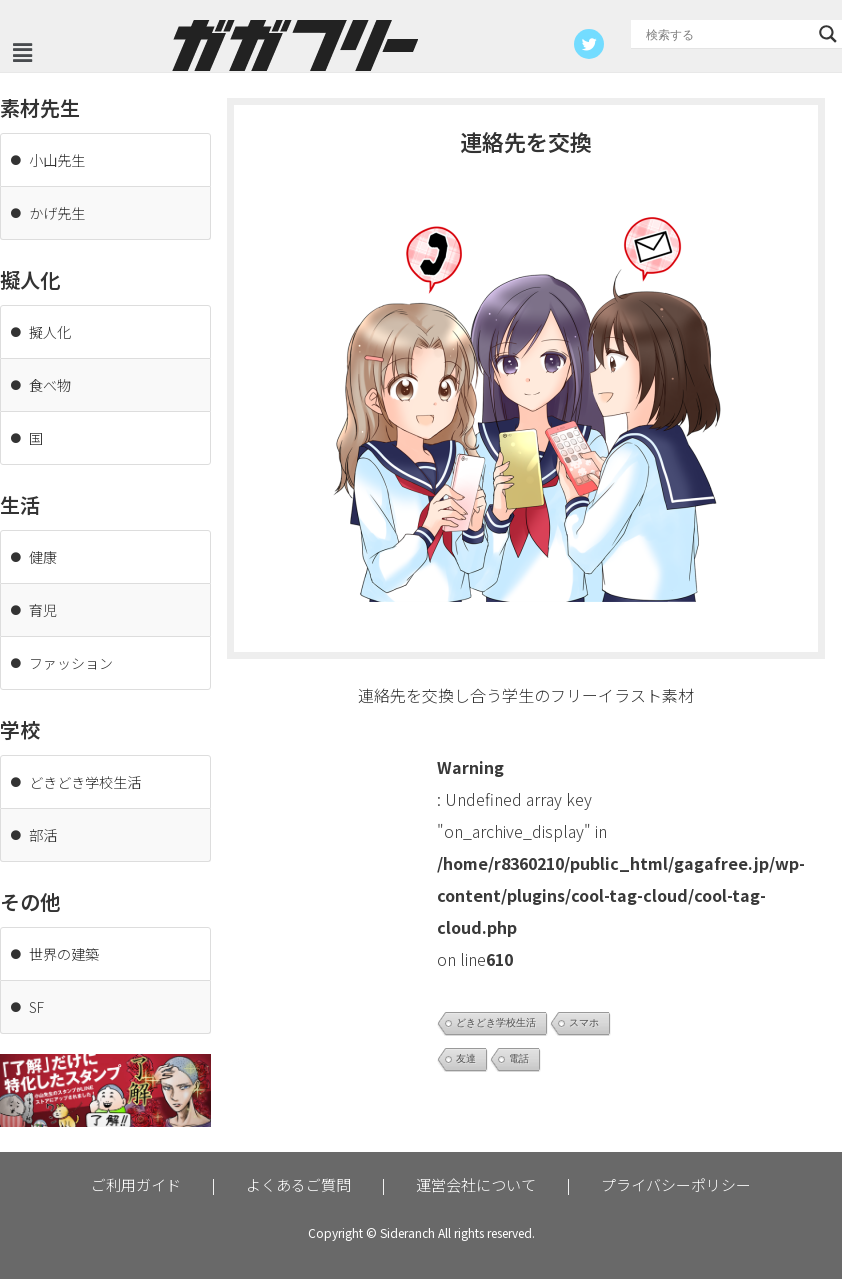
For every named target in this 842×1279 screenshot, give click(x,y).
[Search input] (727, 34)
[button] (22, 52)
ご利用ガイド (136, 1184)
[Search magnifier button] (828, 34)
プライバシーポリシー (676, 1184)
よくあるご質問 (298, 1184)
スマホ (584, 1022)
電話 (519, 1058)
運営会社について (476, 1184)
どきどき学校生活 (496, 1022)
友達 (466, 1058)
